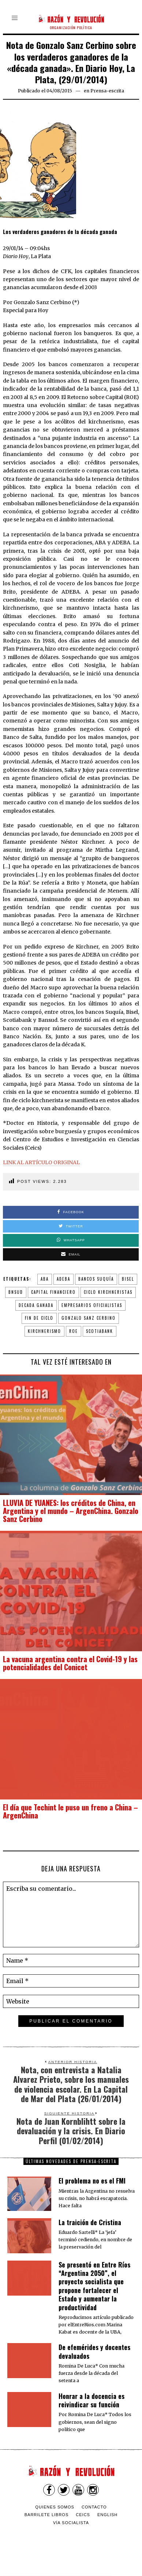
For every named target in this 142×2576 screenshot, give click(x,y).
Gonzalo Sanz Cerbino (88, 1318)
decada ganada (36, 1305)
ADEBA (63, 1279)
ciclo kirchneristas (108, 1292)
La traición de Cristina (90, 2222)
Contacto (94, 2507)
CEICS (83, 2514)
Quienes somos (54, 2507)
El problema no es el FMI (92, 2180)
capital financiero (53, 1292)
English (107, 2514)
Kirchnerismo (44, 1331)
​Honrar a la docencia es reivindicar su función (91, 2400)
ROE (73, 1331)
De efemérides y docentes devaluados (94, 2351)
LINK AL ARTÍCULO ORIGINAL (41, 1162)
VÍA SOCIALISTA (71, 2523)
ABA (45, 1279)
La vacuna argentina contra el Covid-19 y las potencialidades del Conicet (70, 1662)
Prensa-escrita (107, 90)
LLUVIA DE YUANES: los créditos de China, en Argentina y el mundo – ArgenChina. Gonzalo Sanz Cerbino (70, 1510)
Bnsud (15, 1292)
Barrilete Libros (47, 2514)
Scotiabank (99, 1331)
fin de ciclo (39, 1318)
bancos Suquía (96, 1279)
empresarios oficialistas (91, 1305)
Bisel (128, 1279)
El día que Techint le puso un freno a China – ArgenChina (70, 1811)
